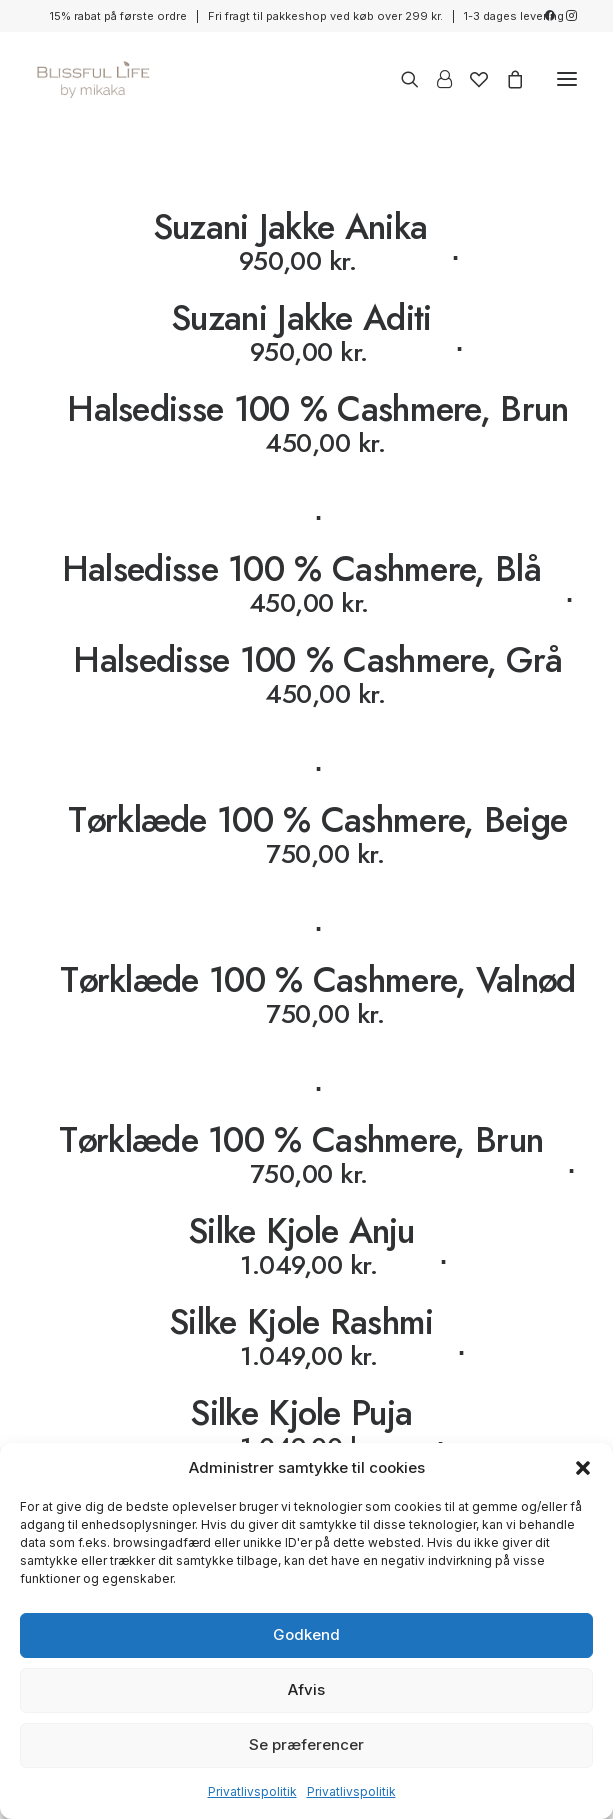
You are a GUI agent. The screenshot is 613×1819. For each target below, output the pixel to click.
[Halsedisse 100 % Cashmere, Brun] (306, 459)
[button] (583, 1468)
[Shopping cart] (506, 79)
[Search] (401, 79)
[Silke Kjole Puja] (307, 1428)
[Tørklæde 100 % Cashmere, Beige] (306, 870)
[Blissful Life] (93, 79)
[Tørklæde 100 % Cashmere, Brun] (307, 1155)
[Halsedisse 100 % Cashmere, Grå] (306, 710)
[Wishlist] (470, 79)
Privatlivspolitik (252, 1791)
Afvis (306, 1689)
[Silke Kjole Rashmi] (306, 1337)
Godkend (306, 1634)
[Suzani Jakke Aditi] (306, 333)
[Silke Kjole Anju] (306, 1246)
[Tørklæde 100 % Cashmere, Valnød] (306, 1030)
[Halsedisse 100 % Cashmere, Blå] (306, 584)
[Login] (435, 79)
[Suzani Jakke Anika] (306, 242)
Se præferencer (306, 1744)
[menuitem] (549, 15)
